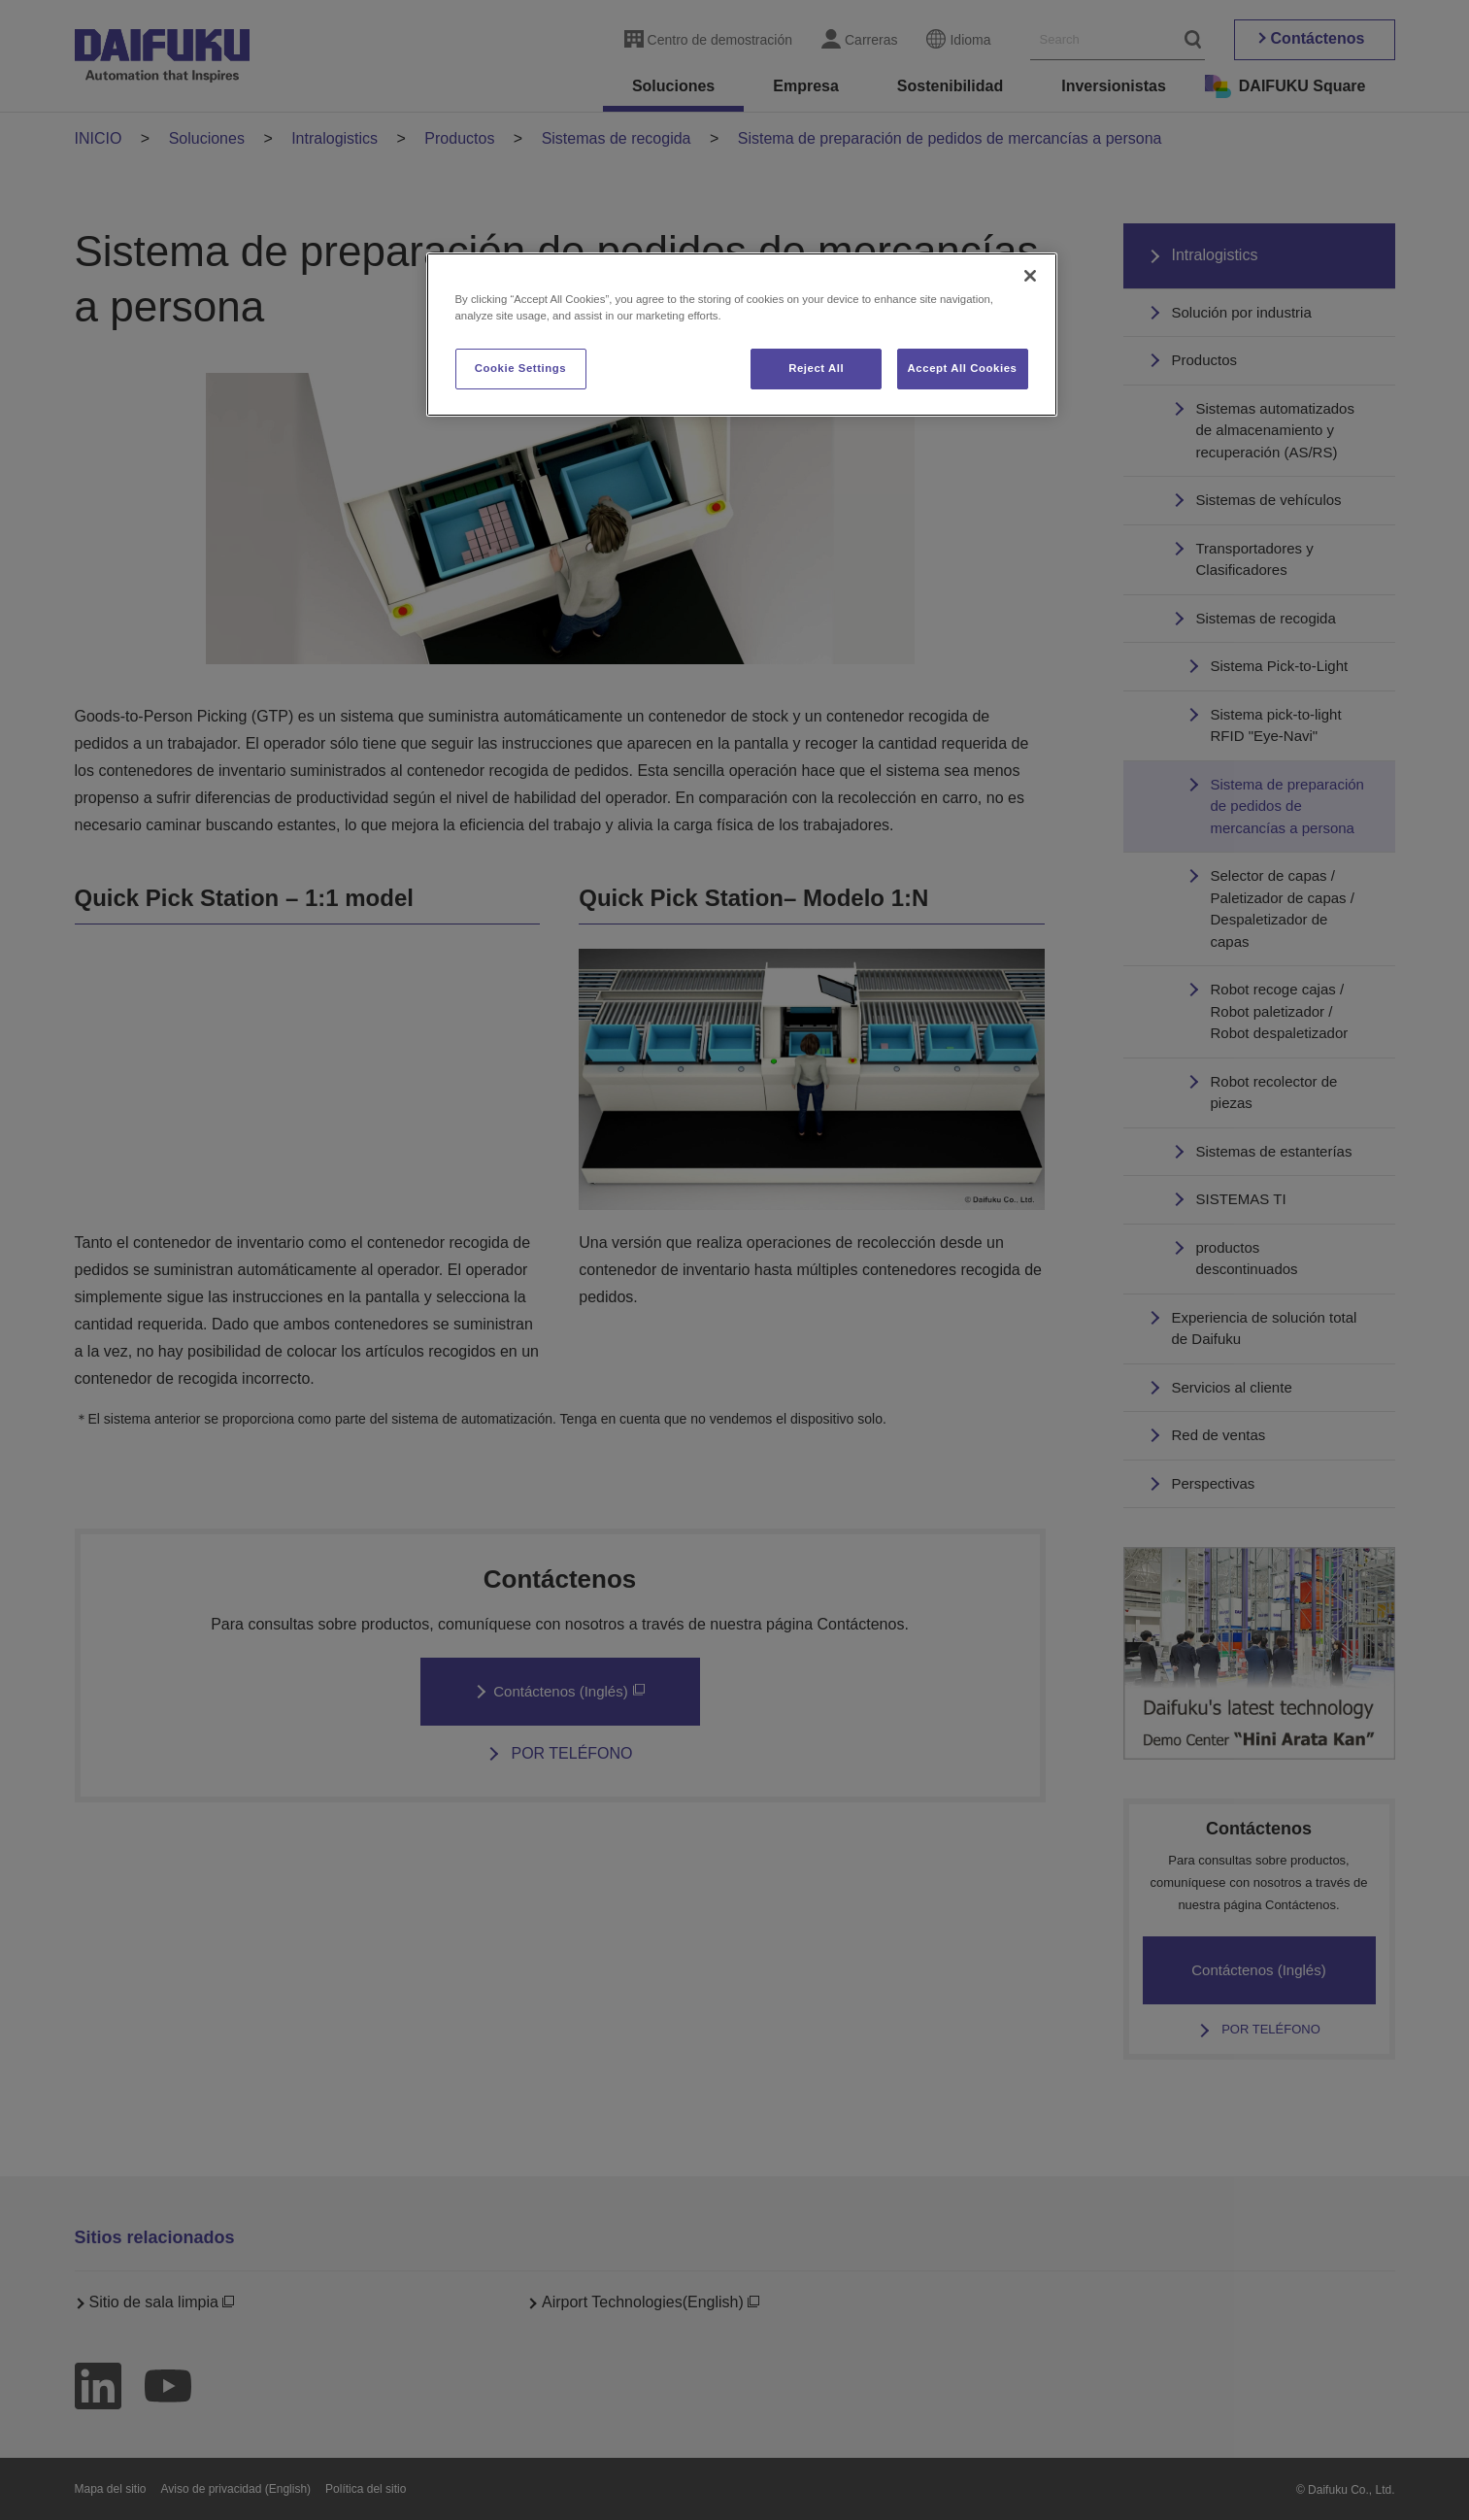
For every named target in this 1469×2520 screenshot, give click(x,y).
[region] (741, 334)
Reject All (816, 368)
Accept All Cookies (963, 368)
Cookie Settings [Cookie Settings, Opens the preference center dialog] (521, 368)
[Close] (1030, 275)
